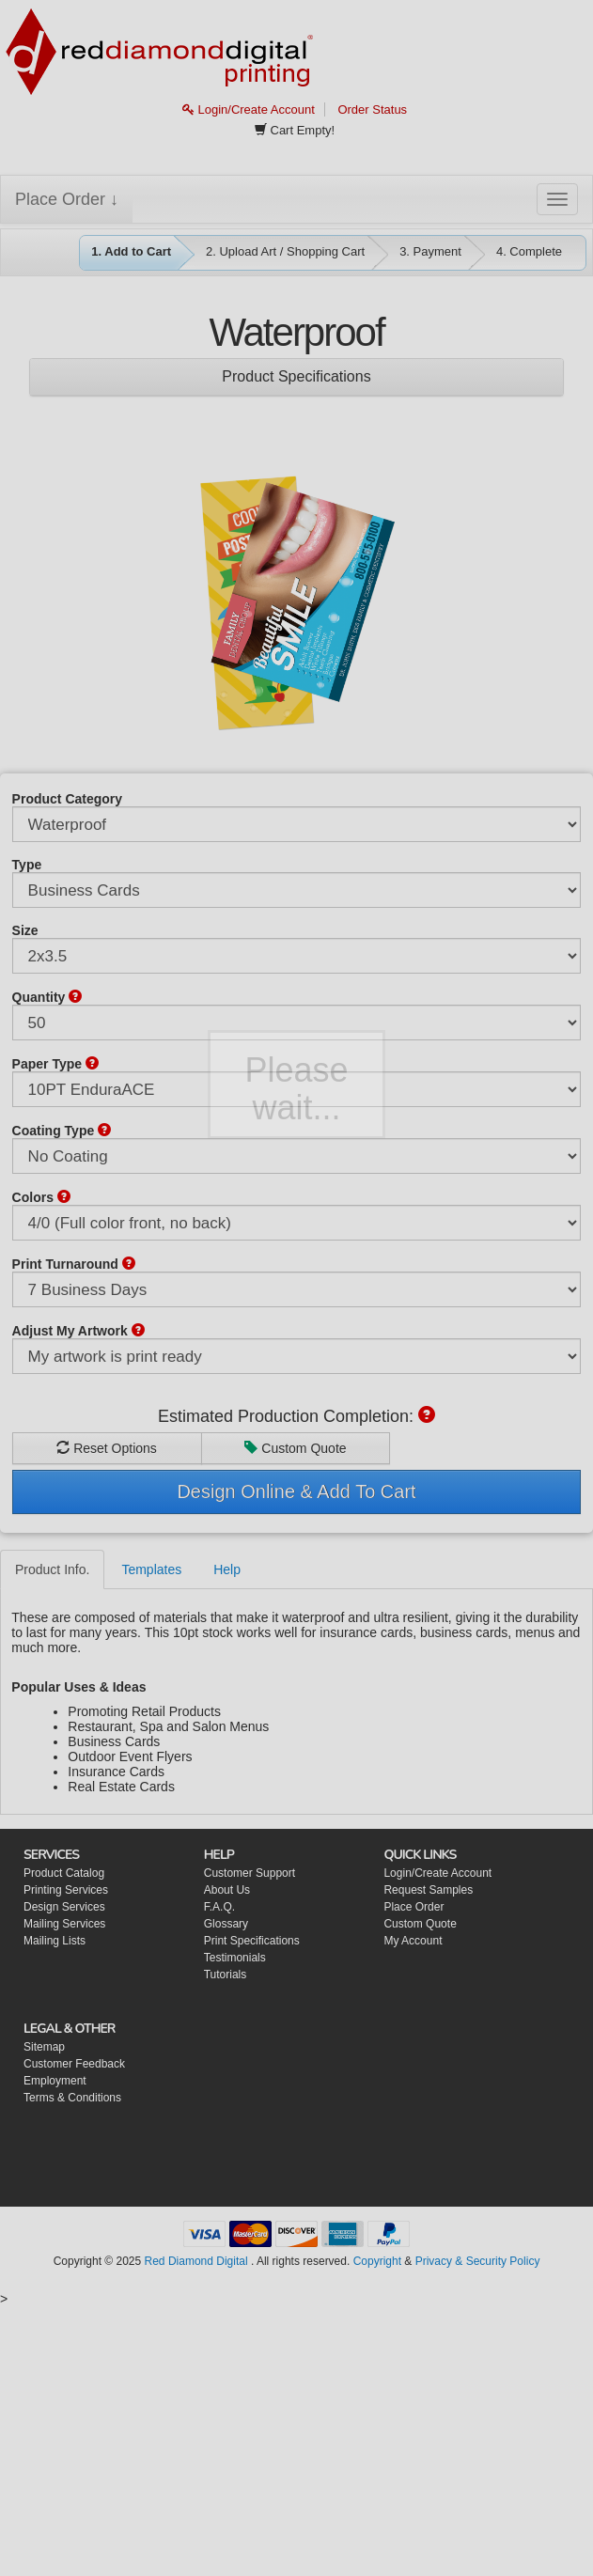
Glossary (226, 1923)
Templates (151, 1569)
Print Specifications (252, 1940)
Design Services (64, 1906)
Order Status (372, 109)
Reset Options (106, 1448)
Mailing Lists (54, 1940)
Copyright (377, 2261)
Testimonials (235, 1957)
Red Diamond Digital (196, 2261)
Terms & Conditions (72, 2097)
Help (227, 1569)
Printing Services (65, 1890)
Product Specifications (296, 376)
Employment (54, 2080)
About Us (227, 1890)
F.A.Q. (219, 1906)
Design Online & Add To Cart (296, 1491)
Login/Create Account (248, 109)
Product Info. (52, 1569)
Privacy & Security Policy (477, 2261)
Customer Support (249, 1873)
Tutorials (225, 1974)
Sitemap (44, 2046)
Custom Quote (295, 1448)
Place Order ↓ (66, 199)
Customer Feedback (74, 2063)
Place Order (413, 1906)
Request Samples (428, 1890)
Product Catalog (63, 1873)
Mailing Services (64, 1923)
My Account (412, 1940)
